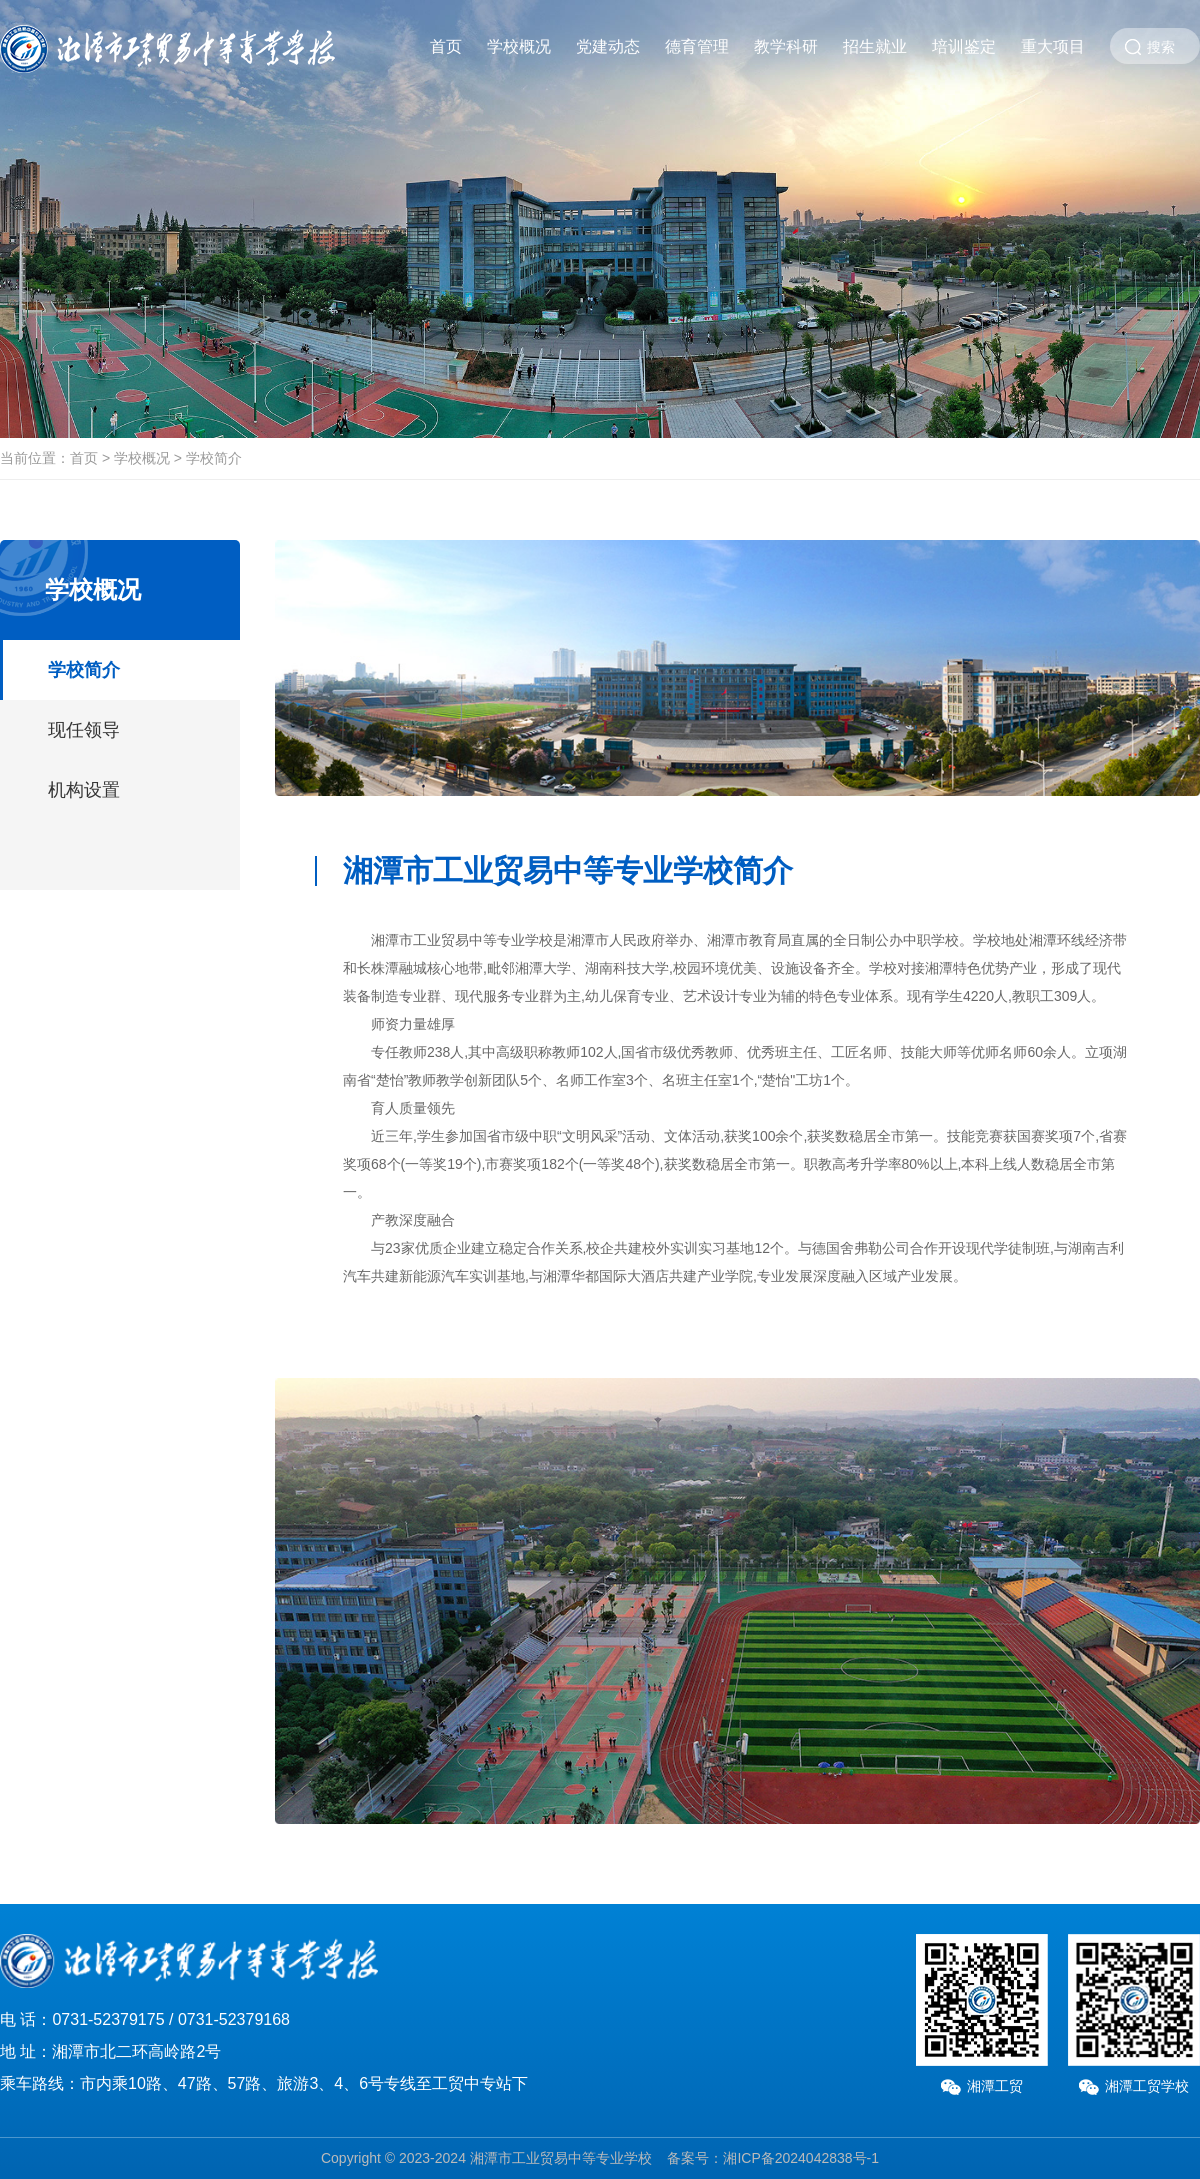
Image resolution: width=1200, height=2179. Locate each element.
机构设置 (84, 790)
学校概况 (519, 46)
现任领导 (84, 730)
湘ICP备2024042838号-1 (801, 2158)
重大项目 (1053, 46)
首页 (446, 46)
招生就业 (875, 46)
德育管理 (697, 46)
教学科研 (786, 46)
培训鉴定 (964, 46)
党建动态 (608, 46)
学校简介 (214, 458)
